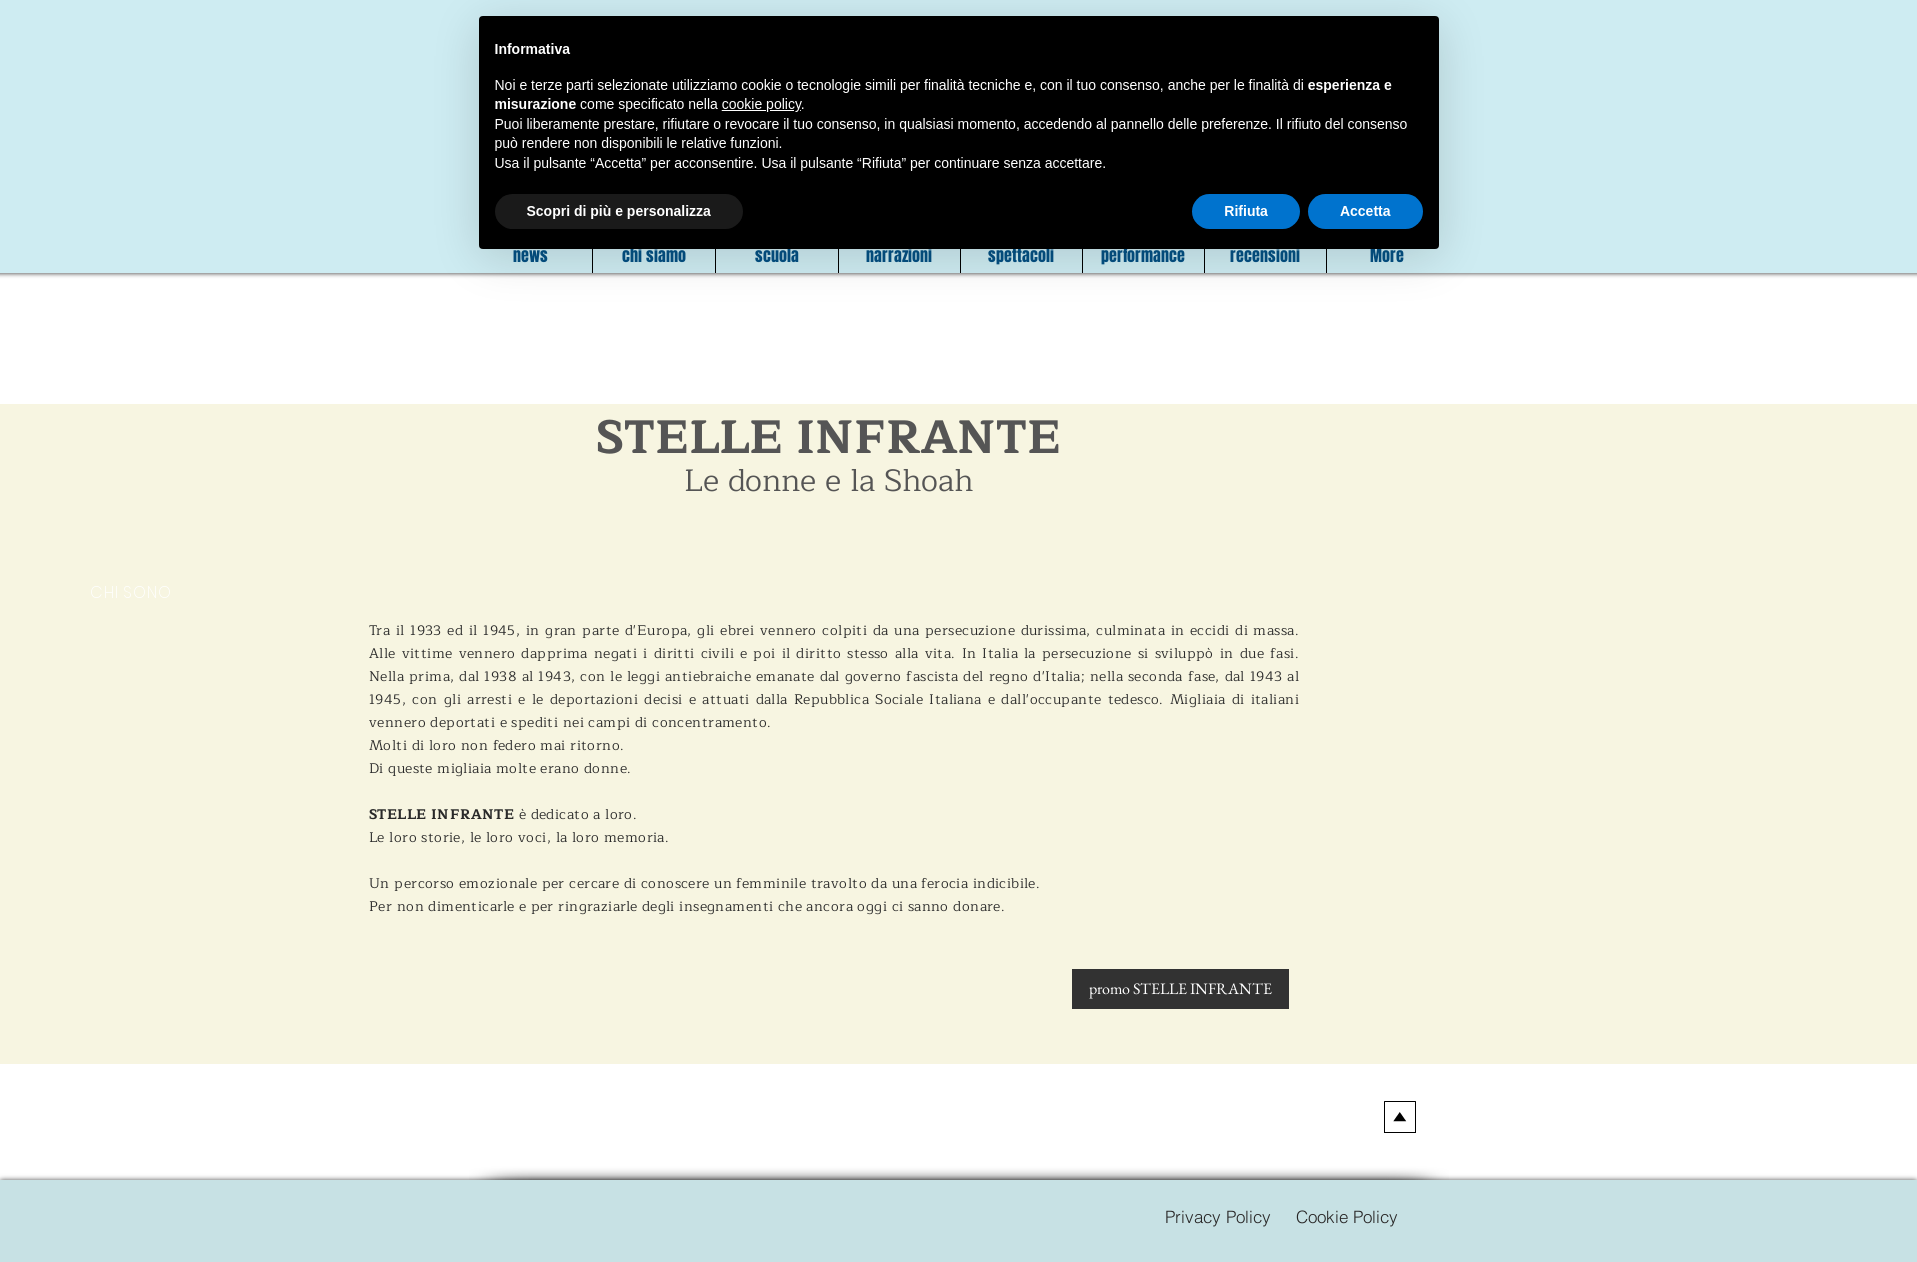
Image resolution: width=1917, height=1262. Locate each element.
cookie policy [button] (761, 104)
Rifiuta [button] (1246, 211)
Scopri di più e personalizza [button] (619, 211)
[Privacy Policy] (1218, 1216)
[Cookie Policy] (1347, 1216)
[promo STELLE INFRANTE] (1180, 989)
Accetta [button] (1365, 211)
